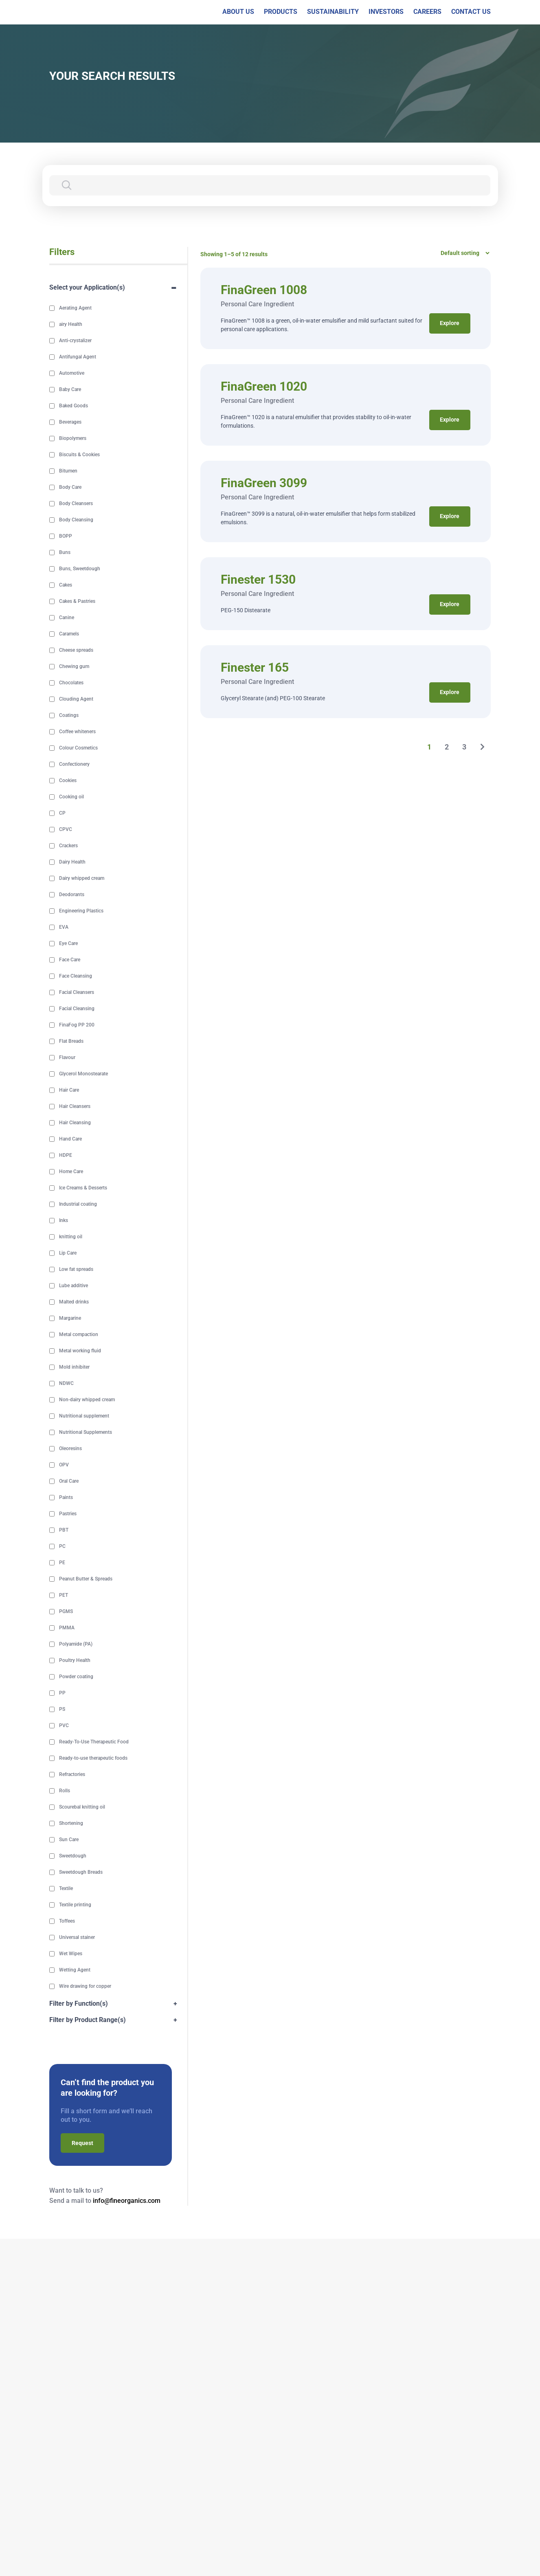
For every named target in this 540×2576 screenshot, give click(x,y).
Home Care (71, 1172)
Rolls (64, 1791)
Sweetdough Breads (81, 1872)
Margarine (70, 1318)
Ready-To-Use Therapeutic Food (94, 1742)
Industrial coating (78, 1204)
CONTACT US (471, 12)
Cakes (65, 585)
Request (82, 2143)
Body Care (70, 487)
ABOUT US (238, 12)
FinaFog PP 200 (76, 1025)
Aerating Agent (75, 308)
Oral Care (69, 1481)
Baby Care (70, 390)
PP (62, 1693)
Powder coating (76, 1677)
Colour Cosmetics (78, 748)
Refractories (72, 1775)
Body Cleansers (76, 504)
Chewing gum (74, 667)
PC (62, 1547)
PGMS (66, 1612)
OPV (64, 1465)
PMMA (67, 1628)
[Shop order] (462, 253)
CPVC (65, 830)
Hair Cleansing (75, 1123)
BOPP (65, 536)
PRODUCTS (280, 12)
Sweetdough (72, 1856)
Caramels (69, 634)
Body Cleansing (76, 520)
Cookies (68, 781)
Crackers (68, 846)
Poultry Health (74, 1661)
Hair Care (69, 1090)
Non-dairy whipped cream (87, 1400)
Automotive (71, 373)
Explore (449, 323)
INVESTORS (386, 12)
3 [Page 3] (465, 747)
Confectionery (74, 764)
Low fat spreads (76, 1270)
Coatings (69, 716)
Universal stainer (77, 1938)
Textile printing (75, 1905)
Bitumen (68, 471)
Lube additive (73, 1286)
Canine (66, 618)
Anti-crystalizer (75, 341)
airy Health (70, 324)
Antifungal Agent (77, 357)
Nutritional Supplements (85, 1432)
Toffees (67, 1921)
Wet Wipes (70, 1954)
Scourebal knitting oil (82, 1807)
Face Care (69, 960)
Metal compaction (78, 1335)
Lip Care (68, 1253)
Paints (66, 1498)
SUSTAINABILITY (333, 12)
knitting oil (70, 1237)
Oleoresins (70, 1449)
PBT (63, 1530)
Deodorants (71, 895)
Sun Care (69, 1840)
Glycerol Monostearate (83, 1074)
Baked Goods (73, 406)
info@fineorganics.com (126, 2201)
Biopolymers (72, 439)
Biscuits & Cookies (79, 455)
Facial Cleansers (76, 993)
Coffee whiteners (77, 732)
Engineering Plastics (81, 911)
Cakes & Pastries (77, 601)
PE (62, 1563)
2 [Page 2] (447, 747)
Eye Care (68, 944)
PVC (64, 1726)
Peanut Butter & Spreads (85, 1579)
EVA (63, 927)
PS (62, 1709)
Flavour (67, 1058)
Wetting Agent (74, 1970)
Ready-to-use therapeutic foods (93, 1758)
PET (63, 1595)
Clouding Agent (76, 699)
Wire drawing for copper (85, 1986)
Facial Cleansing (76, 1009)
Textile (66, 1889)
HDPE (65, 1155)
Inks (63, 1221)
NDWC (66, 1384)
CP (62, 813)
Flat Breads (71, 1041)
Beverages (70, 422)
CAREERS (427, 12)
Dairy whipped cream (81, 878)
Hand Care (70, 1139)
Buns (64, 553)
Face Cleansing (75, 976)
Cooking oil (71, 797)
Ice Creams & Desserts (83, 1188)
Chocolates (71, 683)
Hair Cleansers (74, 1107)
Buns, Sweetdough (79, 569)
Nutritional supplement (84, 1416)
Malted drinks (74, 1302)
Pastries (68, 1514)
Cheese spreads (76, 650)
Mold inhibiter (74, 1367)
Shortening (71, 1823)
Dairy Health (72, 862)
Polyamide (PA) (75, 1644)
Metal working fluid (80, 1351)
